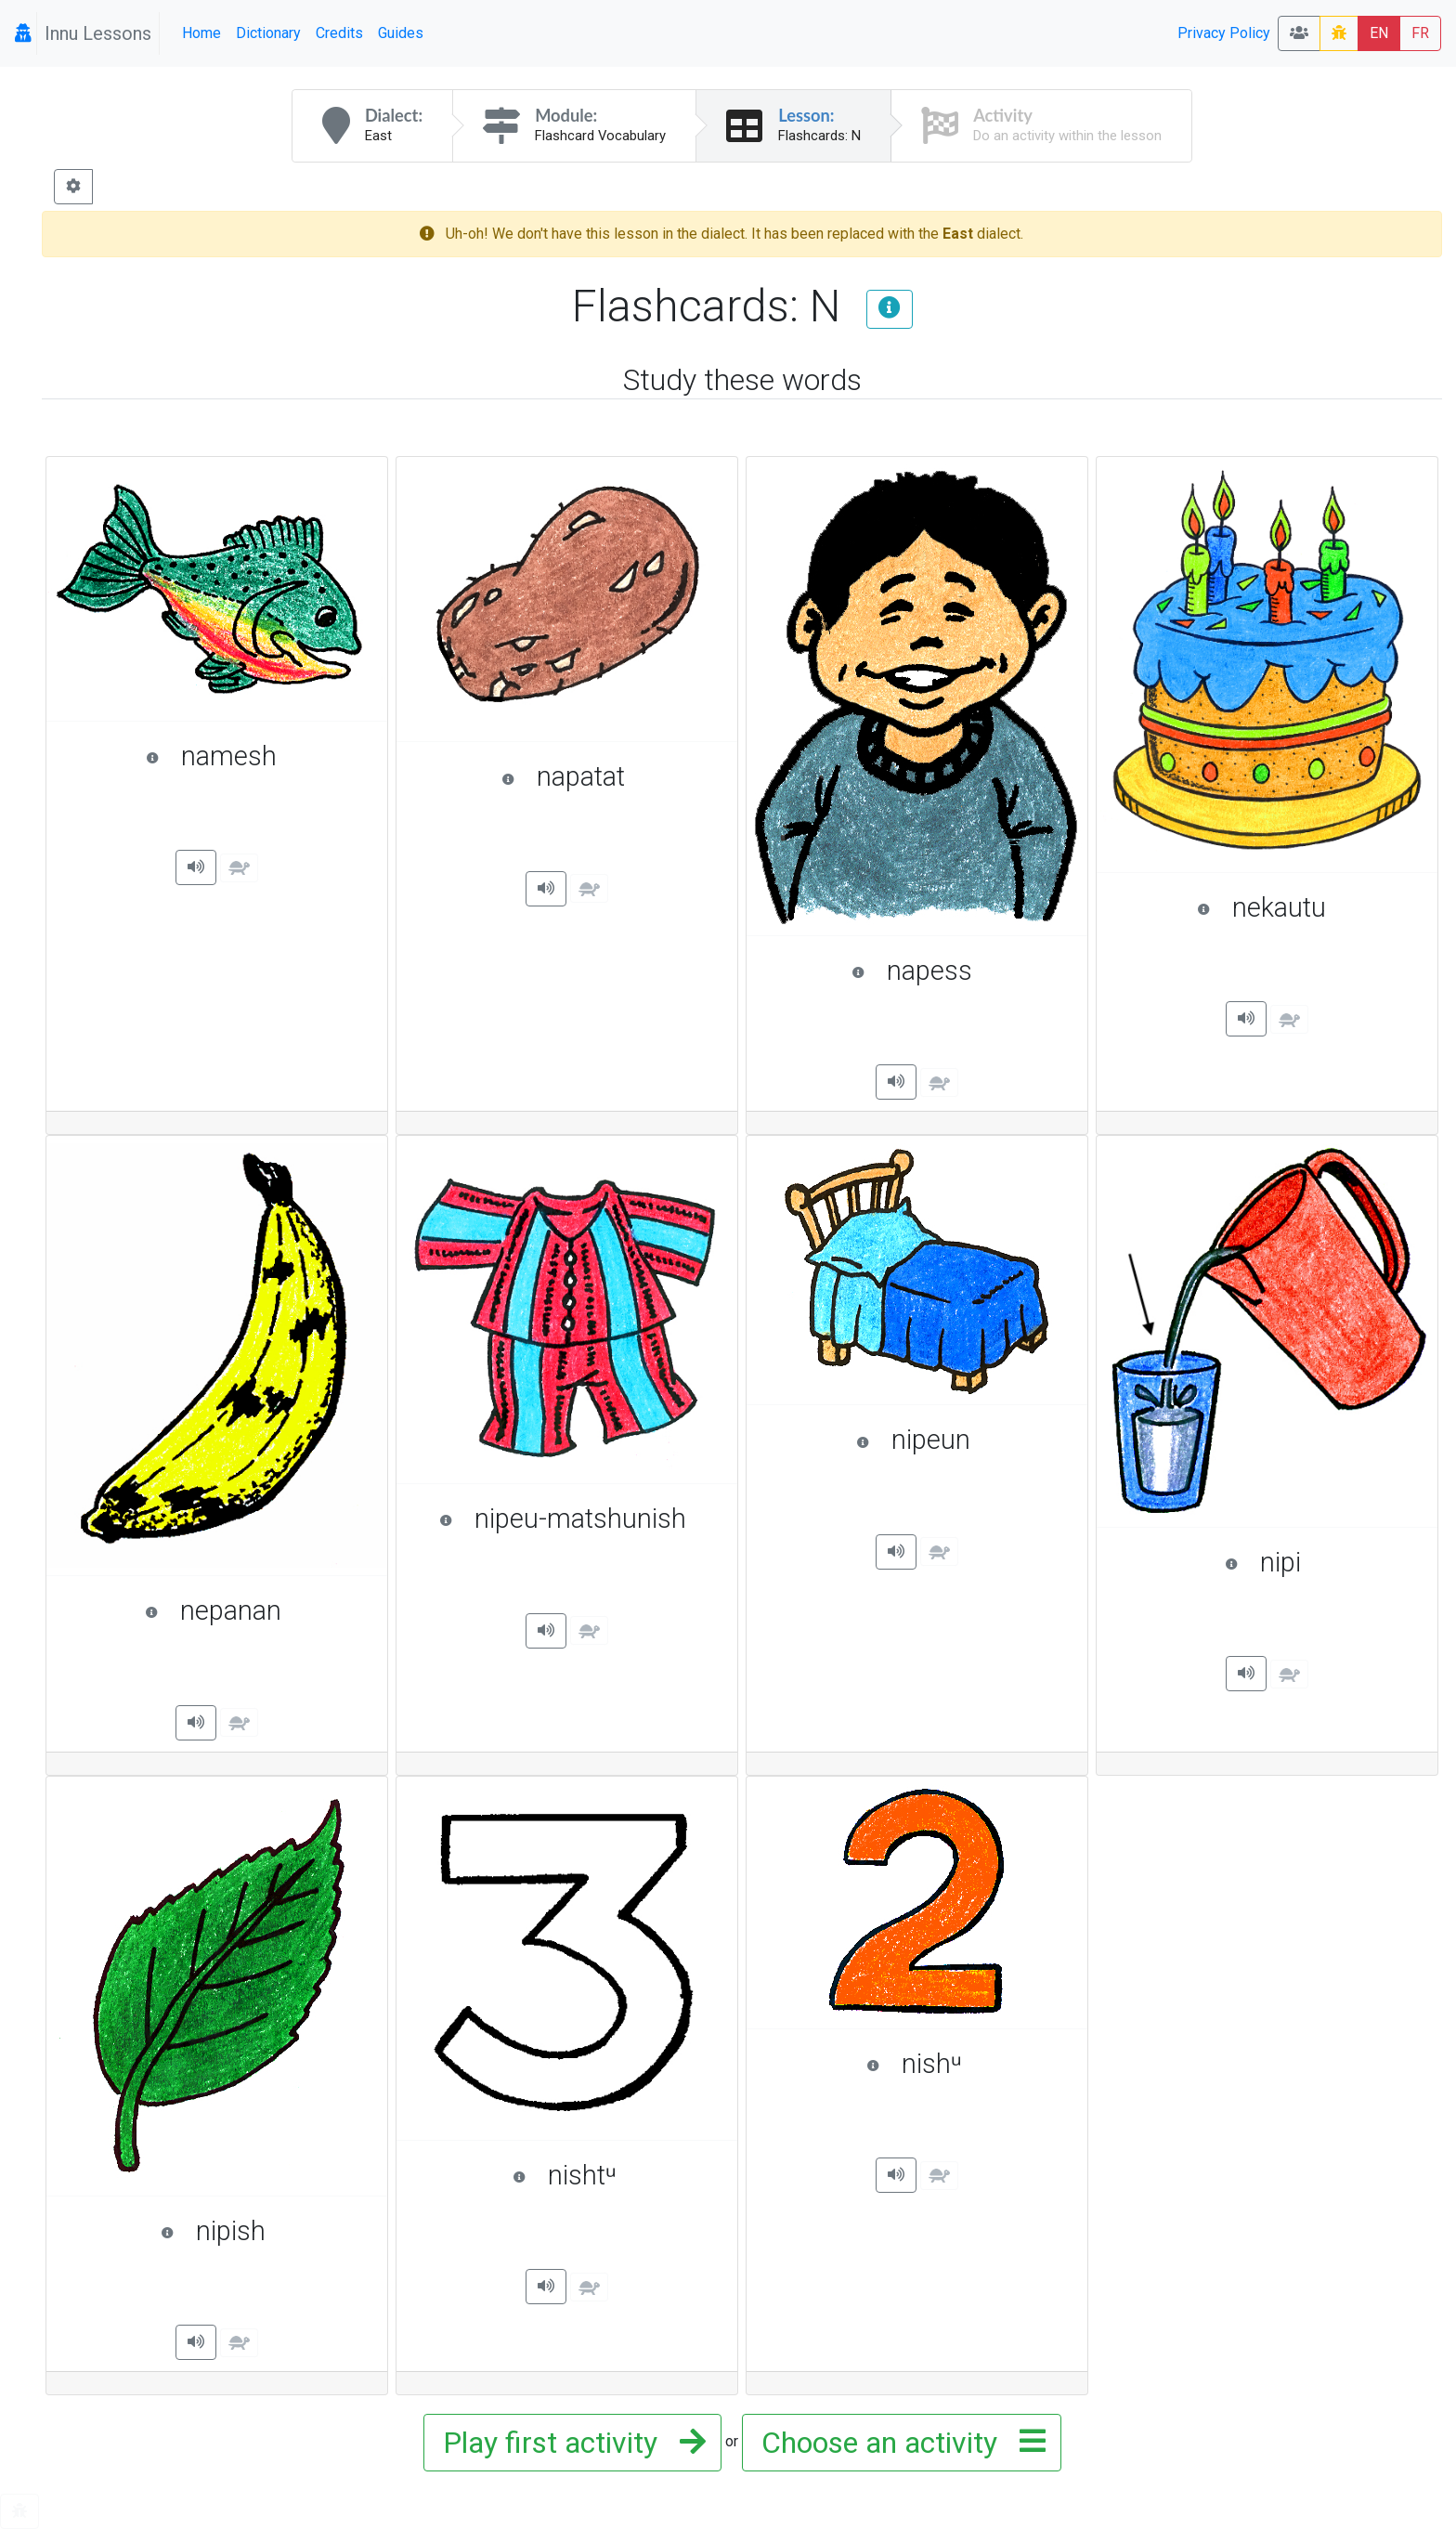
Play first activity (569, 2442)
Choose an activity (897, 2442)
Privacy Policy (1223, 33)
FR (1420, 33)
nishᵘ (967, 2063)
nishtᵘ (616, 2175)
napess (961, 970)
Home (201, 33)
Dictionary (268, 33)
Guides (400, 33)
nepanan (257, 1610)
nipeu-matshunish (579, 1518)
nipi (1322, 1562)
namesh (257, 756)
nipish (265, 2231)
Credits (339, 33)
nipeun (963, 1439)
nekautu (1308, 907)
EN (1379, 33)
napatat (610, 776)
